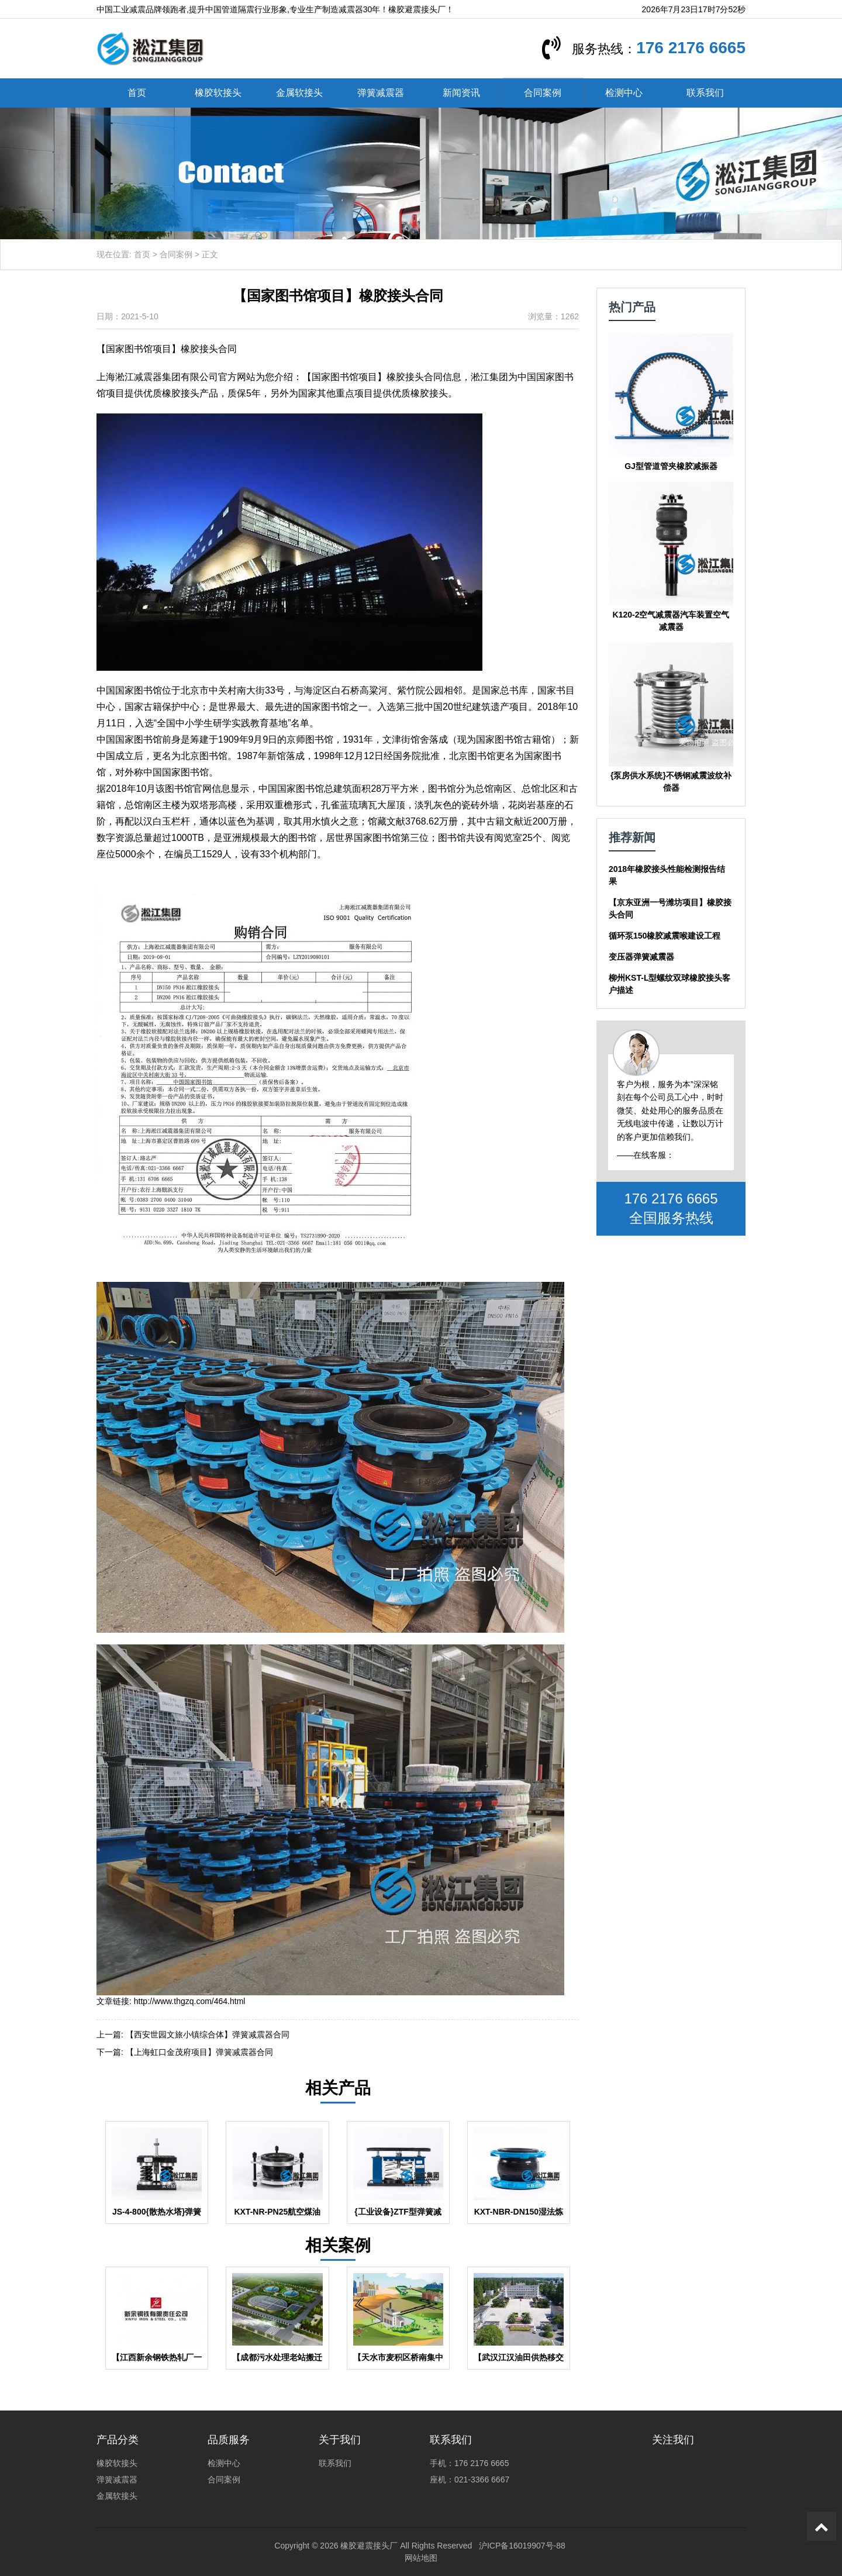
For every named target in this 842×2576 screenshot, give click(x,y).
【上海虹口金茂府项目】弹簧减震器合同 (199, 2052)
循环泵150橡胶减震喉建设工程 (664, 935)
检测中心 (624, 93)
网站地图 (421, 2558)
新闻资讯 (461, 93)
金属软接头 (299, 93)
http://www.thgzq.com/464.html (190, 2001)
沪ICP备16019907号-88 (522, 2545)
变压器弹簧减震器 (641, 956)
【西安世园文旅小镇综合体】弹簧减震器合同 (207, 2034)
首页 (136, 93)
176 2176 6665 (691, 48)
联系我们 (705, 93)
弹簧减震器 (380, 93)
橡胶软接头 (218, 93)
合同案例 (542, 93)
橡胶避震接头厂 (369, 2545)
